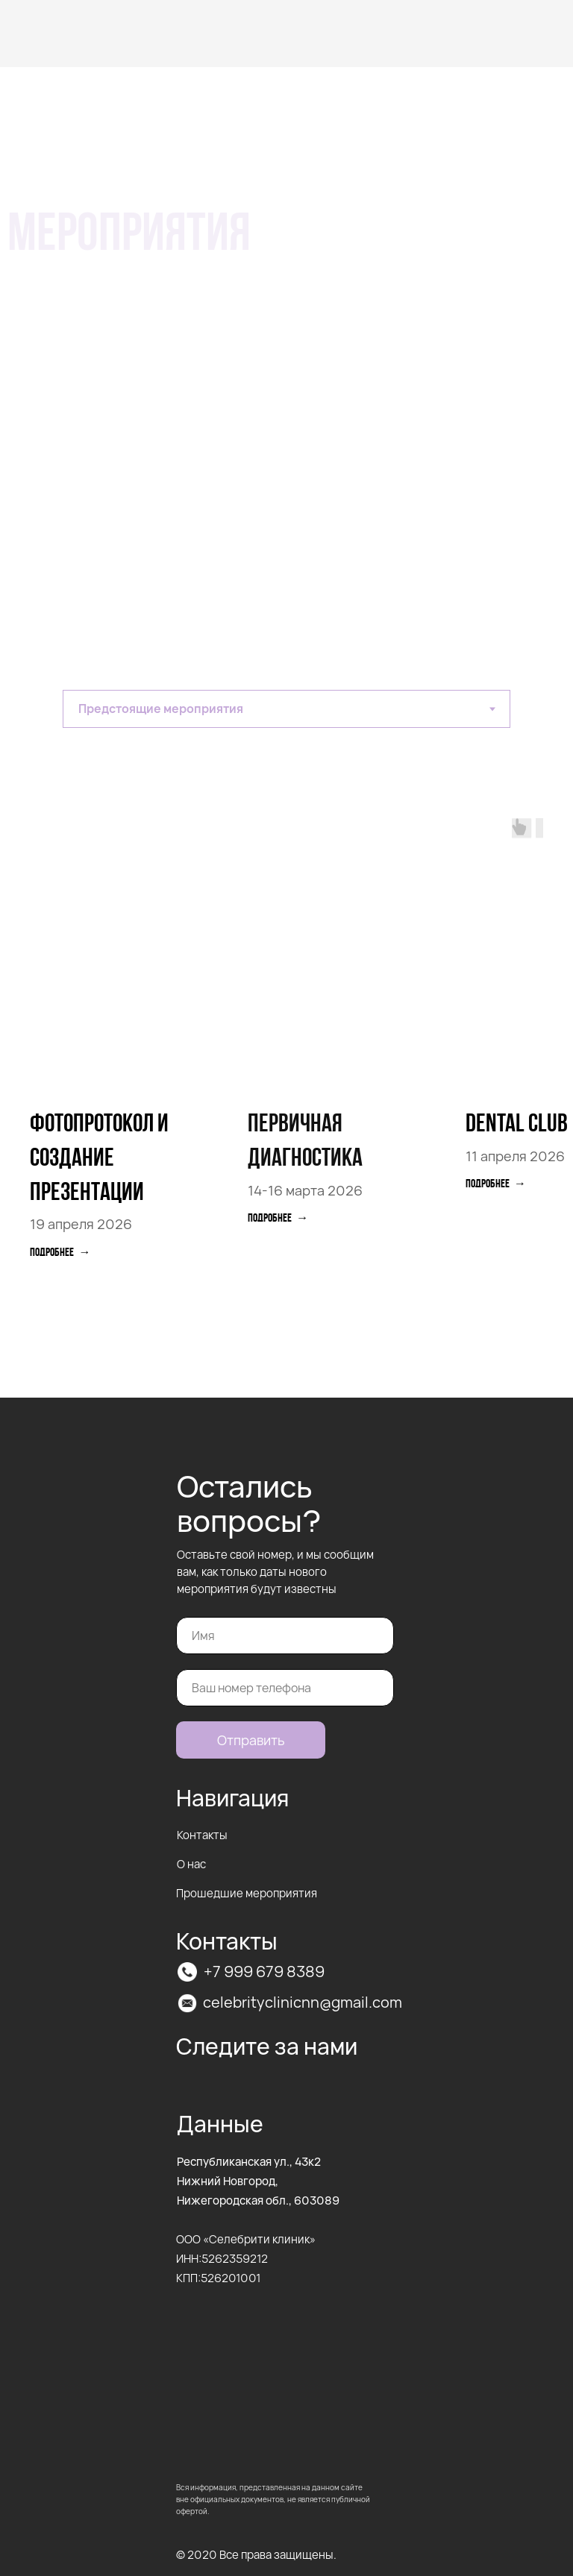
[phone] (285, 1687)
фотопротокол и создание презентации (99, 1159)
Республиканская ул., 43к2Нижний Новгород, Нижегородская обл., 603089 (258, 2181)
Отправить (251, 1740)
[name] (285, 1635)
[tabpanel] (286, 1085)
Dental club (517, 1125)
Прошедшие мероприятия (246, 1893)
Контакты (202, 1835)
